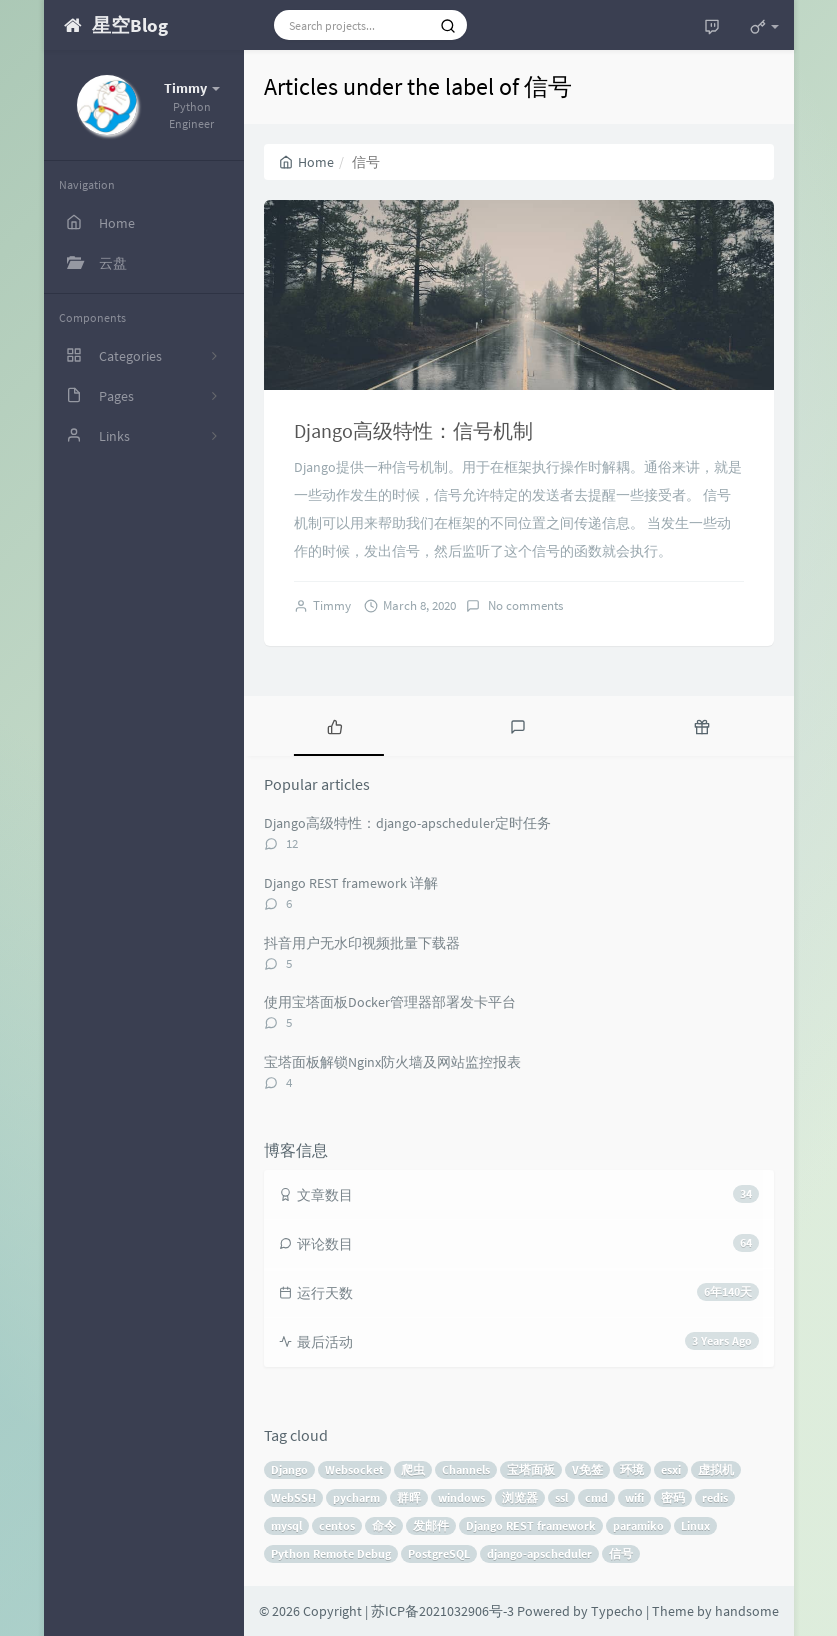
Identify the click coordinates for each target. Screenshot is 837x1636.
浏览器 (520, 1497)
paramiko (638, 1525)
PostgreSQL (439, 1553)
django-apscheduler (539, 1553)
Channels (466, 1469)
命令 (384, 1525)
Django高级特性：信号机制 (413, 430)
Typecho (617, 1611)
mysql (286, 1525)
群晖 (409, 1497)
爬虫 (413, 1469)
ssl (561, 1497)
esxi (671, 1469)
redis (715, 1497)
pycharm (356, 1497)
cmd (596, 1497)
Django (289, 1469)
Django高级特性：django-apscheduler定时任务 (407, 823)
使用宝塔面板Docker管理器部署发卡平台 (390, 1002)
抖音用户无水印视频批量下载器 (362, 943)
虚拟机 (716, 1469)
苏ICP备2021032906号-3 (442, 1611)
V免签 (587, 1469)
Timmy (332, 605)
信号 (621, 1553)
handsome (747, 1611)
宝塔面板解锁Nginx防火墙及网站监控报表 (392, 1062)
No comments (524, 605)
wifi (634, 1497)
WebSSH (293, 1497)
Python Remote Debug (331, 1553)
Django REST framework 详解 (351, 883)
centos (337, 1525)
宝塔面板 (531, 1469)
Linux (695, 1525)
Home (306, 162)
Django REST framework (531, 1525)
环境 (632, 1469)
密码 (673, 1497)
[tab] (335, 726)
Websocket (354, 1469)
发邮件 (431, 1525)
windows (461, 1497)
